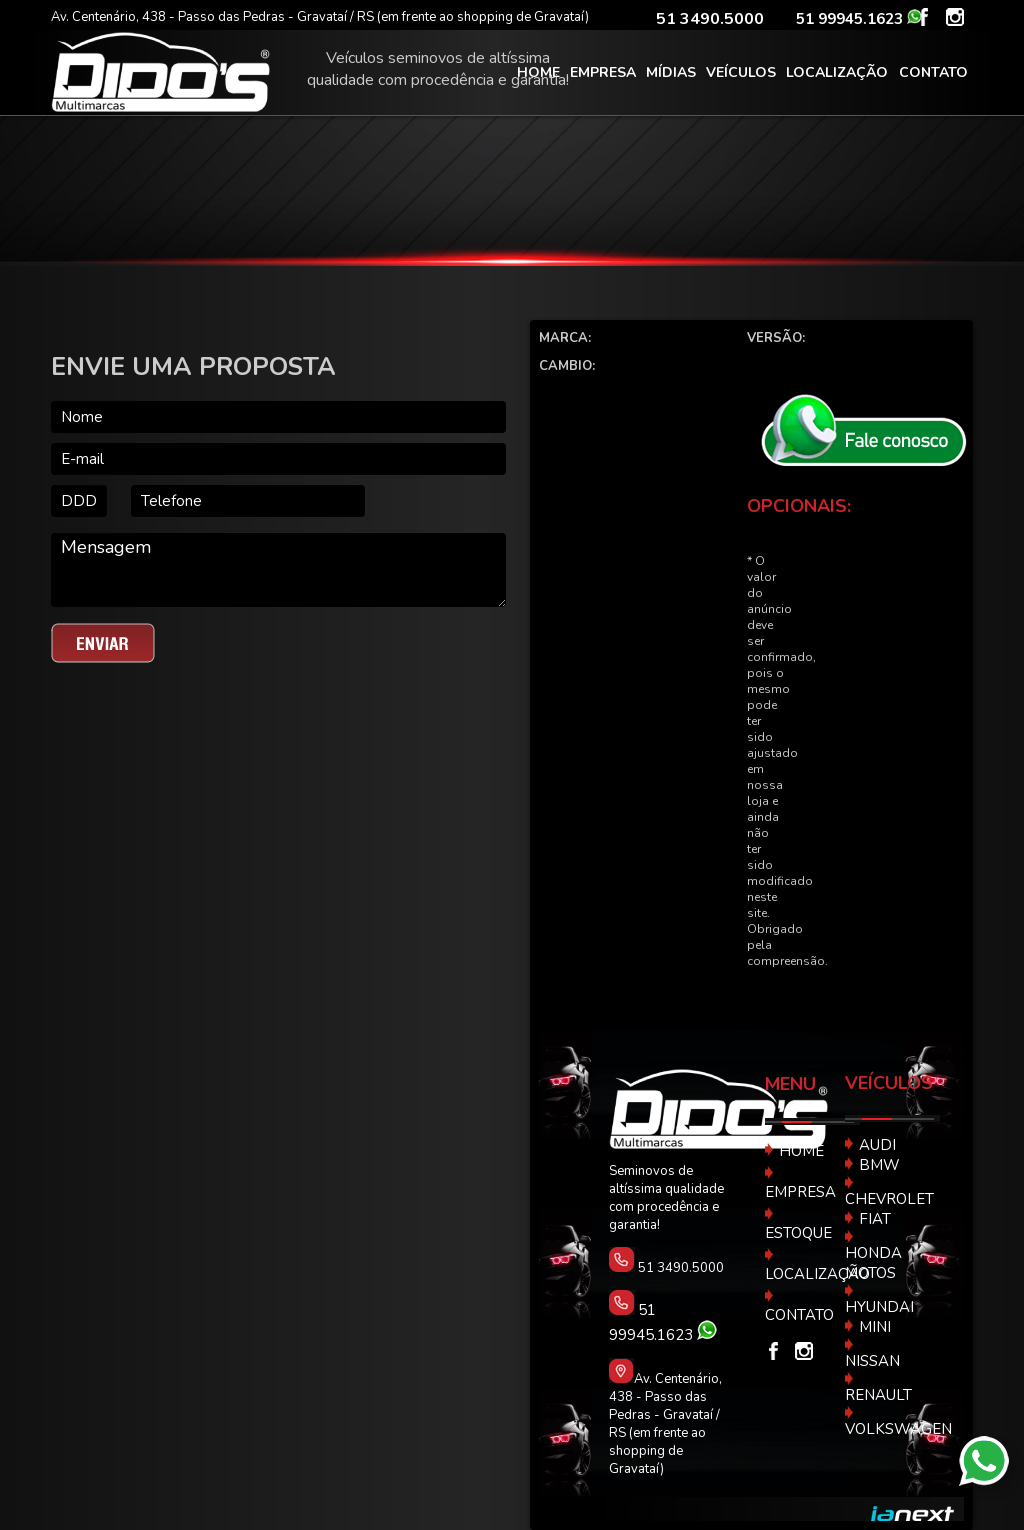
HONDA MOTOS (873, 1256)
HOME (794, 1151)
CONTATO (799, 1306)
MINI (868, 1327)
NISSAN (872, 1354)
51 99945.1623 (851, 19)
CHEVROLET (889, 1192)
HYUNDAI (879, 1300)
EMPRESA (800, 1183)
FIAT (868, 1219)
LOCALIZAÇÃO (817, 1265)
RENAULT (878, 1388)
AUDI (870, 1145)
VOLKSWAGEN (898, 1422)
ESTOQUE (798, 1224)
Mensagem (278, 570)
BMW (872, 1165)
